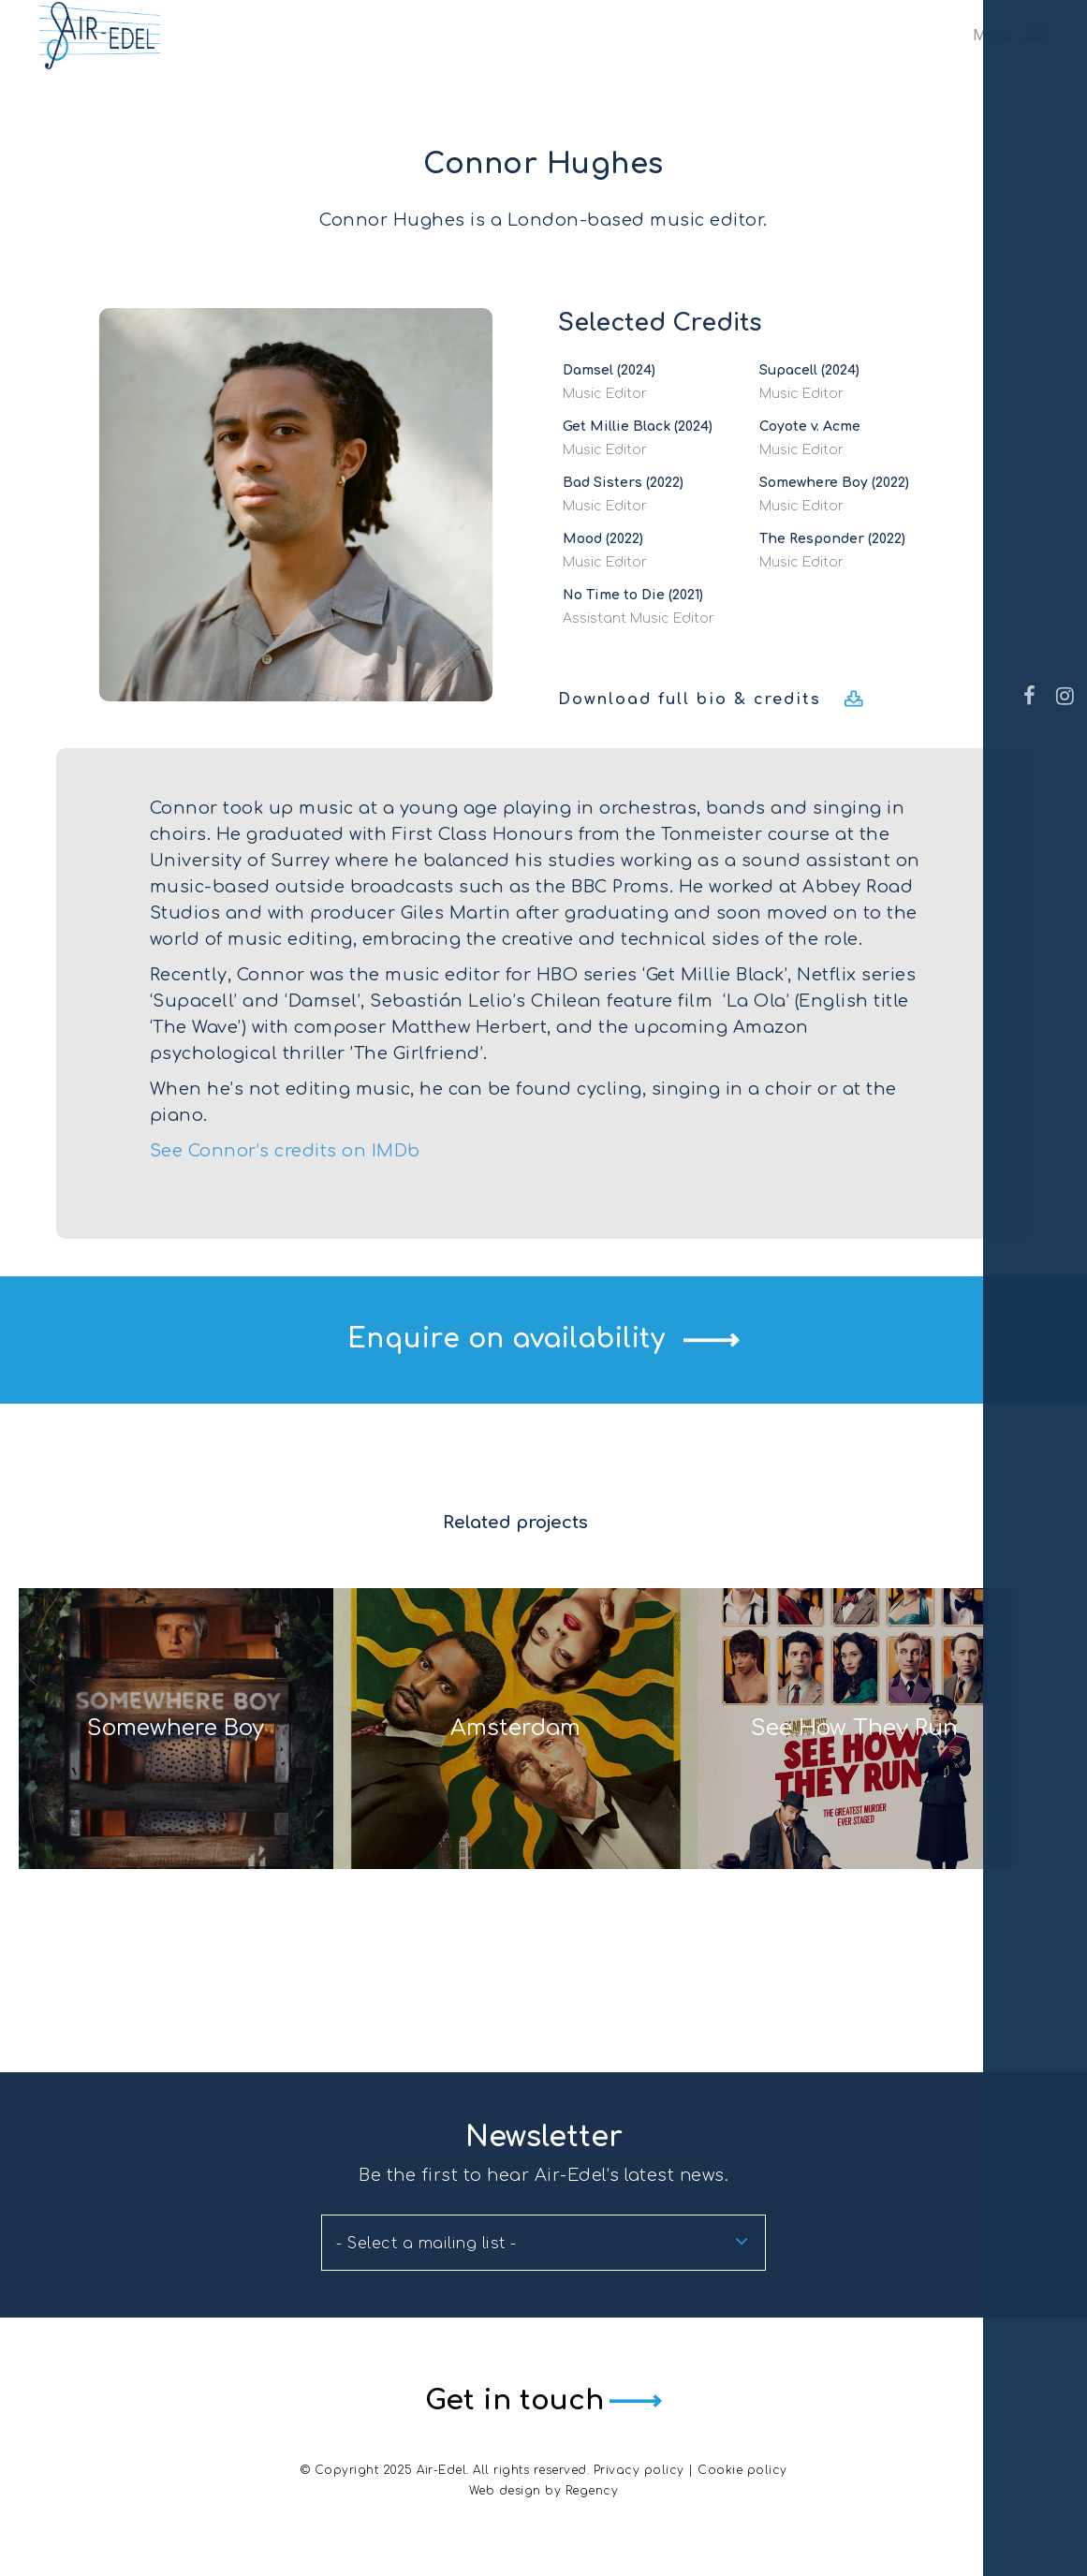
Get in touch (508, 2401)
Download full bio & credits (689, 699)
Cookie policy (742, 2470)
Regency (592, 2490)
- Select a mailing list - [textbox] (426, 2245)
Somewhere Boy (138, 1786)
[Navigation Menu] (1010, 73)
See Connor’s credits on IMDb (285, 1150)
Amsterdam (515, 1786)
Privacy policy (639, 2470)
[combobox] (543, 2244)
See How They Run (891, 1786)
